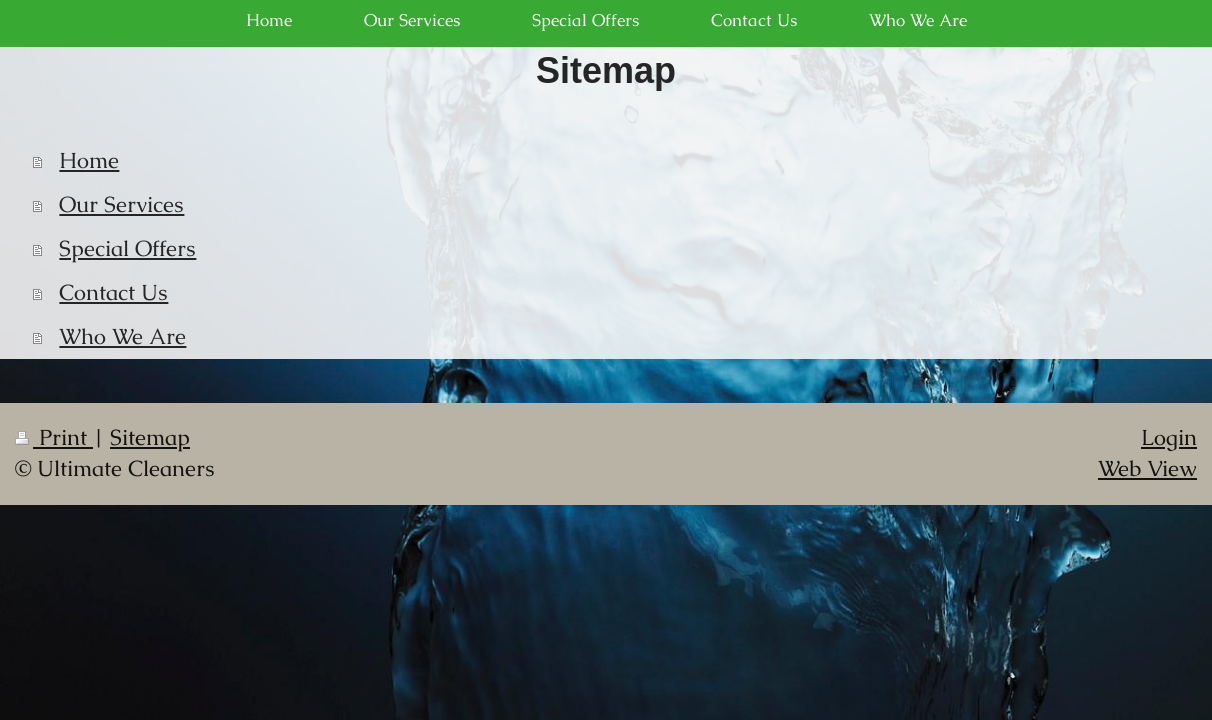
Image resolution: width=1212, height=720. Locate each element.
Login (1169, 437)
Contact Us (113, 292)
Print (54, 437)
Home (89, 160)
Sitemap (150, 437)
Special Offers (127, 248)
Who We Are (122, 336)
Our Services (121, 204)
